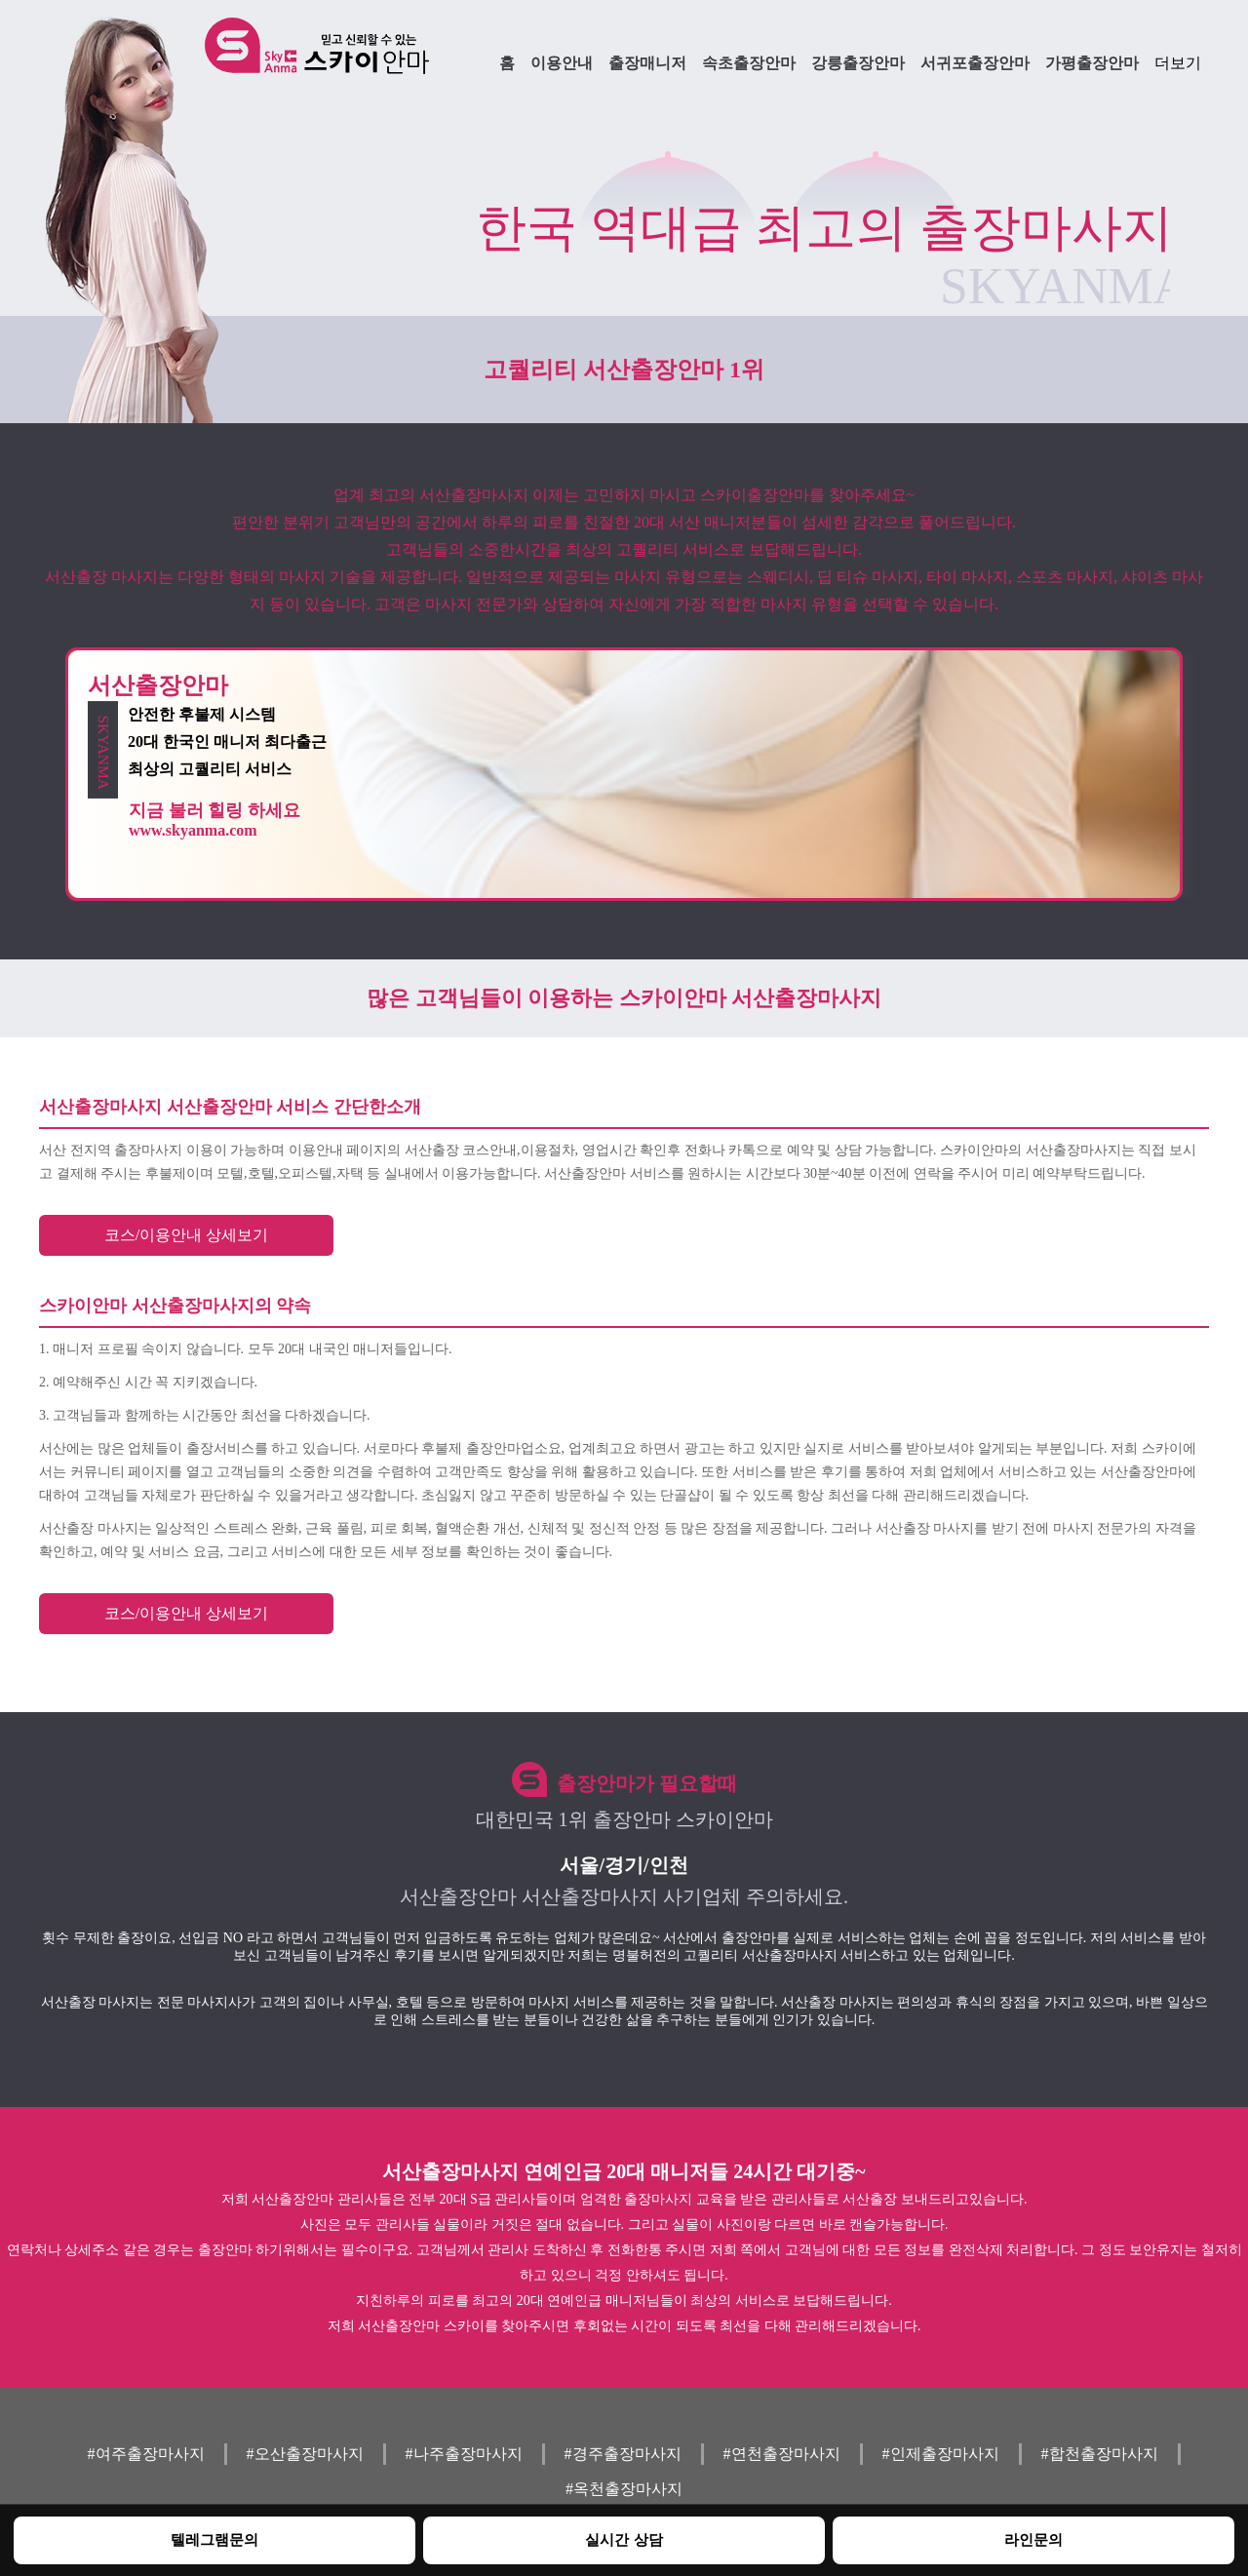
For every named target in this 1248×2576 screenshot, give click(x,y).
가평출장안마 (1092, 63)
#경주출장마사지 (623, 2453)
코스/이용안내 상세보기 (186, 1235)
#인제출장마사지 (940, 2453)
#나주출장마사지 (464, 2453)
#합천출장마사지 (1099, 2453)
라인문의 (1033, 2539)
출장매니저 (647, 63)
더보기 (1177, 63)
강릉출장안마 (858, 63)
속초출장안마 (749, 63)
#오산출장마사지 (305, 2453)
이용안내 (561, 63)
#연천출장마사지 (781, 2453)
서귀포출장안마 (975, 63)
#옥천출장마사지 (624, 2488)
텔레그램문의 (214, 2539)
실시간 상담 (623, 2539)
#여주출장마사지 (146, 2453)
